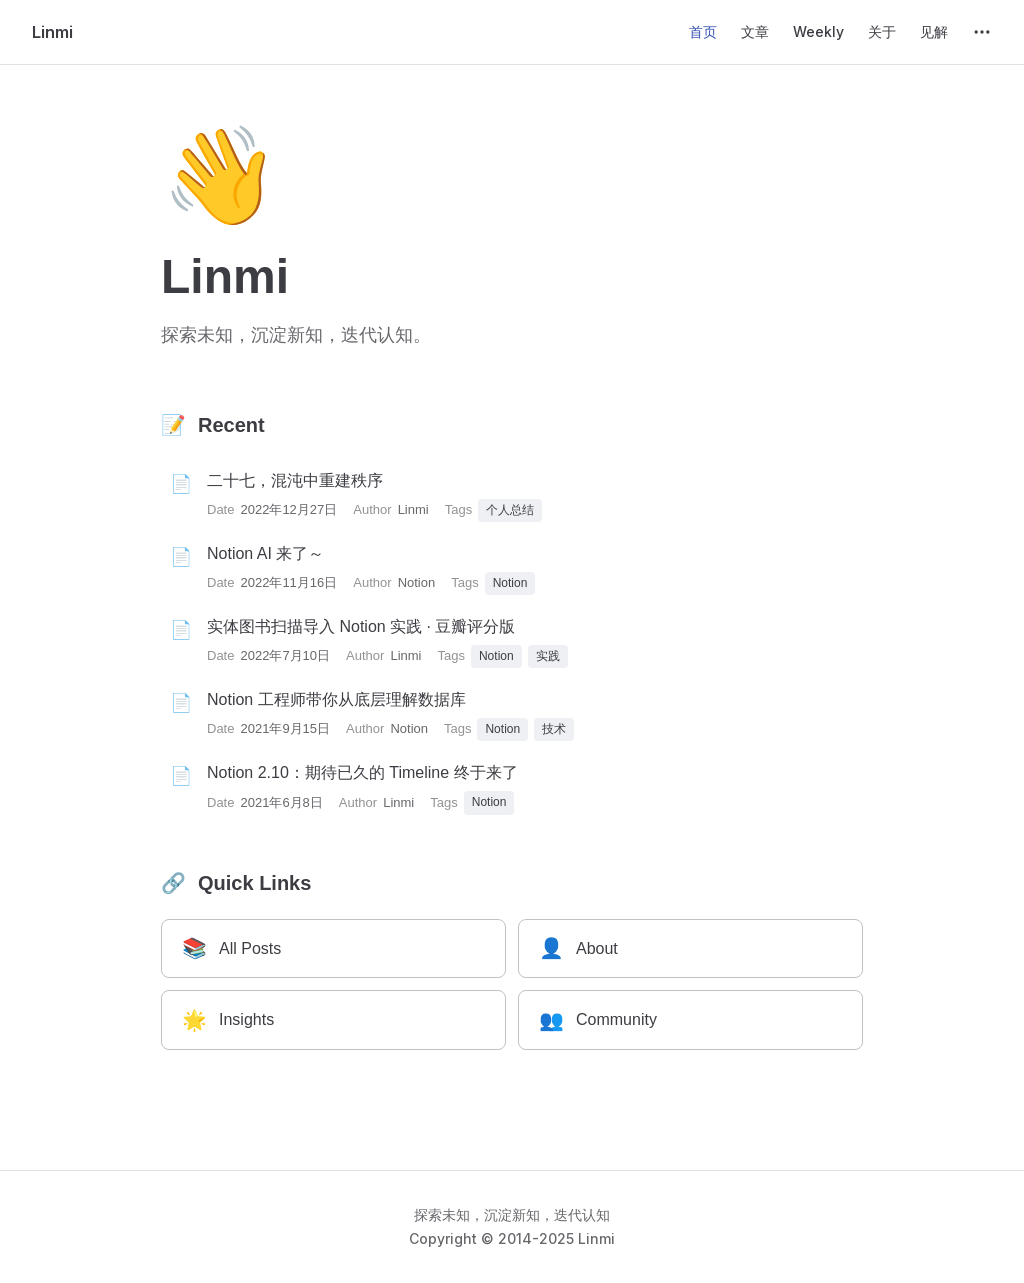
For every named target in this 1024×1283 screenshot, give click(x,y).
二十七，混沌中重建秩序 (295, 480)
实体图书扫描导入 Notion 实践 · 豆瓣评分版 (361, 626)
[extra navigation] (982, 32)
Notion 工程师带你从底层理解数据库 (336, 699)
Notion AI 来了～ (265, 553)
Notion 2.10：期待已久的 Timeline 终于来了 (362, 772)
